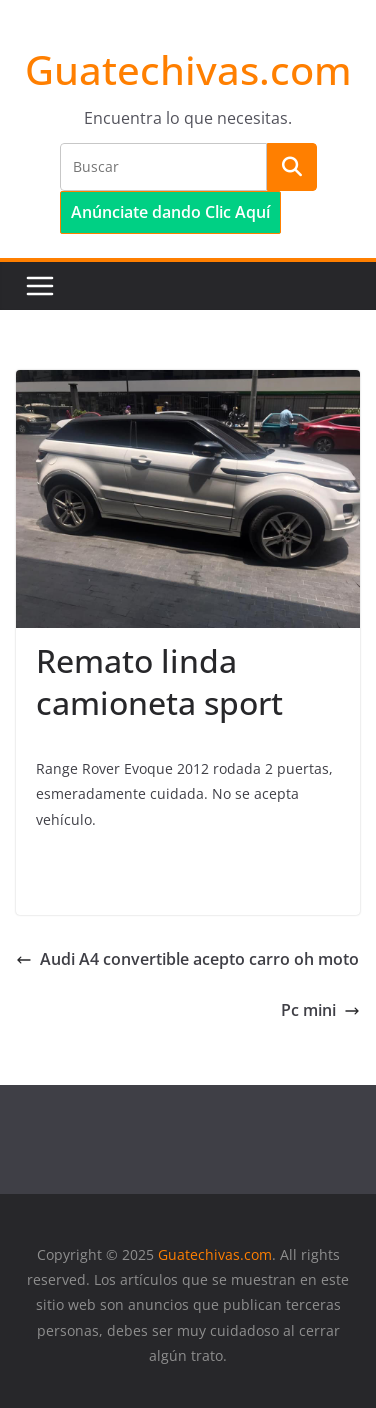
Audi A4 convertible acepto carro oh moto (187, 959)
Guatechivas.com (188, 69)
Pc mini (320, 1010)
